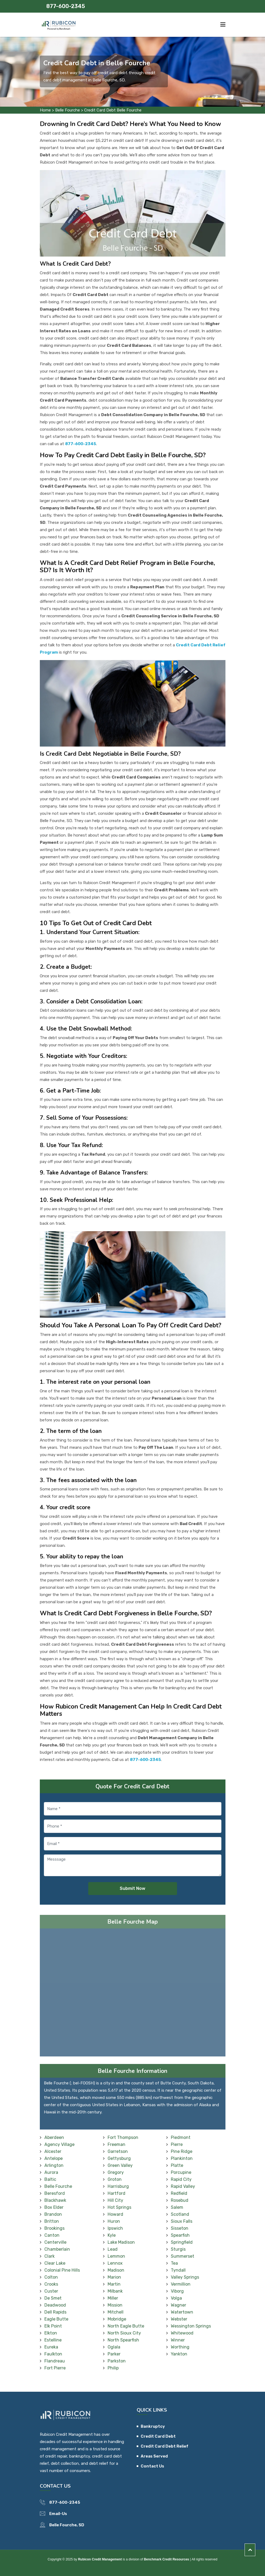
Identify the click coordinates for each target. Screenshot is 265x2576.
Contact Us (152, 2466)
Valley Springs (185, 2277)
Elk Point (53, 2326)
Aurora (51, 2172)
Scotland (180, 2214)
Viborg (177, 2291)
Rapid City (181, 2179)
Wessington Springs (191, 2326)
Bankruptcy (153, 2426)
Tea (174, 2263)
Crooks (51, 2284)
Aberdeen (54, 2137)
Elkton (50, 2333)
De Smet (53, 2298)
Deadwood (55, 2305)
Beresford (54, 2193)
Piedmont (180, 2137)
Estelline (53, 2340)
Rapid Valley (183, 2186)
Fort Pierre (55, 2367)
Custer (51, 2291)
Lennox (115, 2263)
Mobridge (117, 2319)
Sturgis (178, 2249)
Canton (51, 2235)
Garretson (118, 2151)
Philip (113, 2367)
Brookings (54, 2228)
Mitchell (115, 2312)
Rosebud (179, 2200)
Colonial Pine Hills (62, 2270)
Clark (49, 2256)
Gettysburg (119, 2158)
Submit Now (132, 1888)
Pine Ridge (181, 2151)
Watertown (182, 2312)
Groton (115, 2179)
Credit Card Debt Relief (164, 2446)
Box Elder (53, 2207)
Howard (115, 2214)
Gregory (116, 2172)
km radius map (132, 1994)
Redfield (179, 2193)
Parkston (117, 2361)
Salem (177, 2207)
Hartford (116, 2193)
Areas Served (154, 2456)
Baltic (50, 2179)
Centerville (55, 2242)
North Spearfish (123, 2340)
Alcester (52, 2151)
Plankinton (182, 2158)
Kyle (112, 2235)
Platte (177, 2165)
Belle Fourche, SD (66, 2525)
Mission (115, 2305)
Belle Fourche (67, 110)
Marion (114, 2277)
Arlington (53, 2165)
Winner (178, 2340)
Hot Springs (119, 2207)
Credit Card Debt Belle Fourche (113, 110)
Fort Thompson (123, 2137)
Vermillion (180, 2284)
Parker (114, 2354)
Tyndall (178, 2270)
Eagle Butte (56, 2319)
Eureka (51, 2347)
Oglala (114, 2347)
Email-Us (58, 2513)
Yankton (179, 2354)
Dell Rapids (55, 2312)
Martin (114, 2284)
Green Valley (120, 2165)
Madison (116, 2270)
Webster (179, 2319)
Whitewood (182, 2333)
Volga (176, 2298)
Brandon (53, 2214)
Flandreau (54, 2361)
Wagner (178, 2305)
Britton (51, 2221)
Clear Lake (54, 2263)
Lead (113, 2249)
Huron (114, 2221)
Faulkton (53, 2354)
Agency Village (59, 2144)
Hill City (115, 2200)
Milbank (115, 2291)
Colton (51, 2277)
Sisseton (179, 2228)
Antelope (53, 2158)
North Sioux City (124, 2333)
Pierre (177, 2144)
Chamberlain (57, 2249)
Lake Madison (121, 2242)
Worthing (180, 2347)
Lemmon (116, 2256)
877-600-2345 (65, 6)
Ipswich (115, 2228)
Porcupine (181, 2172)
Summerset (182, 2256)
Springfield (182, 2242)
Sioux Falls (181, 2221)
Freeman (116, 2144)
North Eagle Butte (126, 2326)
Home (45, 110)
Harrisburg (118, 2186)
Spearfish (180, 2235)
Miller (113, 2298)
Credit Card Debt (158, 2436)
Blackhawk (55, 2200)
